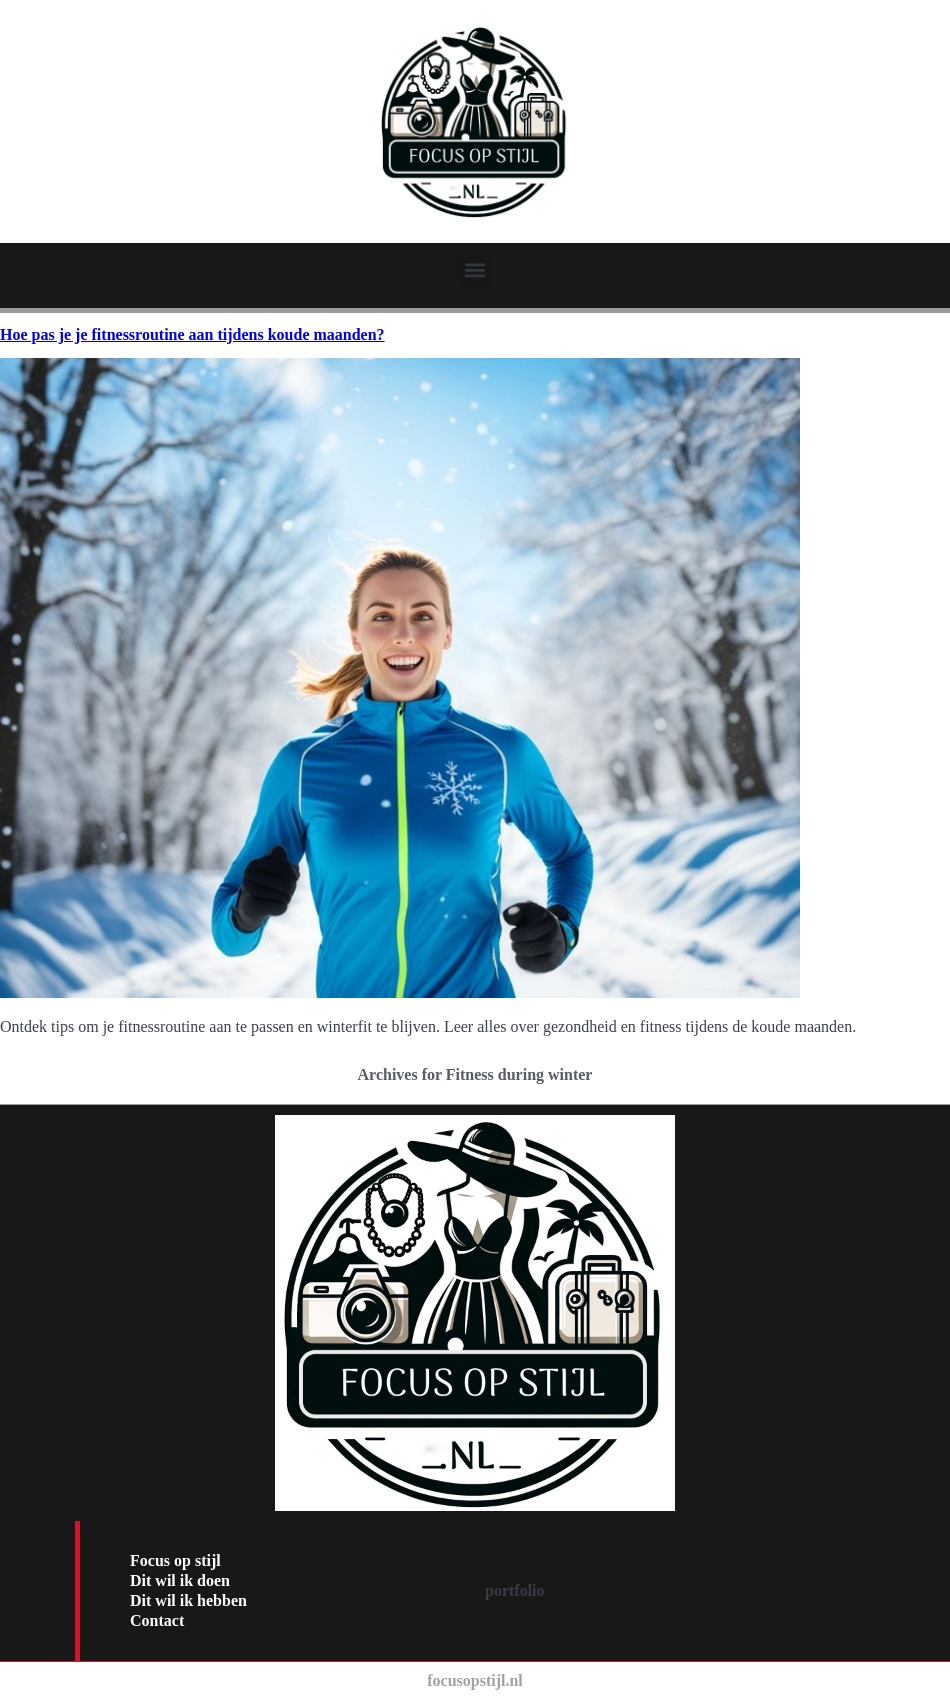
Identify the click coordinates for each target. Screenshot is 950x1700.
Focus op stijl (175, 1560)
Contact (157, 1620)
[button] (475, 269)
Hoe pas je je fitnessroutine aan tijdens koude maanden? (192, 334)
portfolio (515, 1590)
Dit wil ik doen (180, 1580)
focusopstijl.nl (475, 1680)
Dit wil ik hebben (188, 1600)
